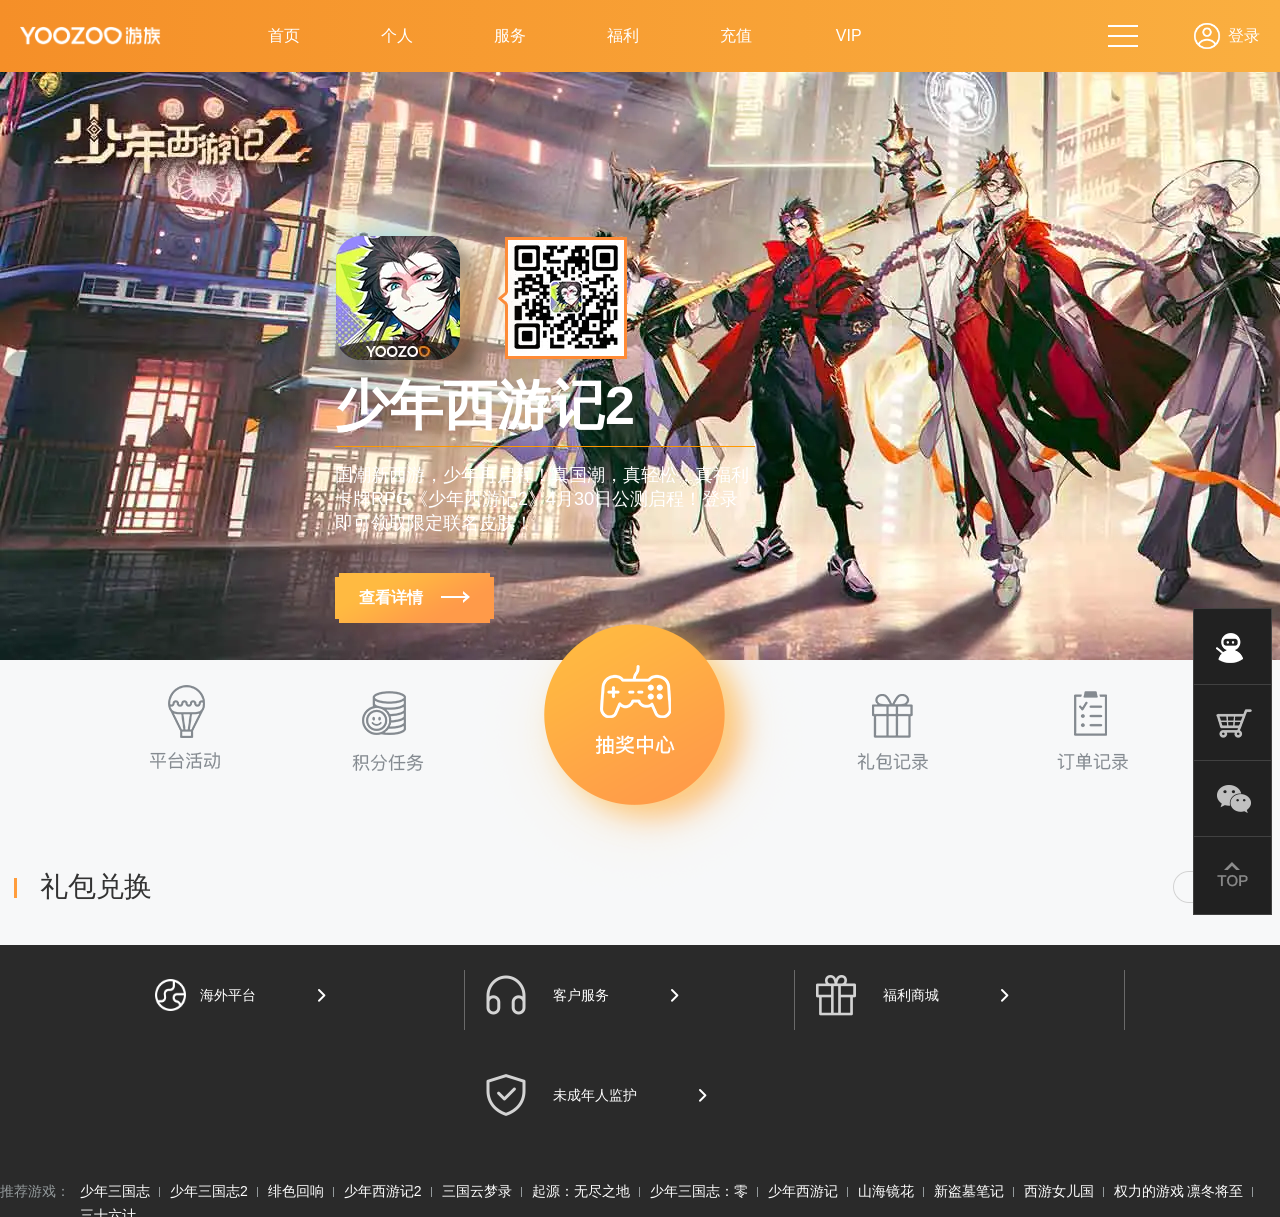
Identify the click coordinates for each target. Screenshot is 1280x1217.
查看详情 (414, 597)
